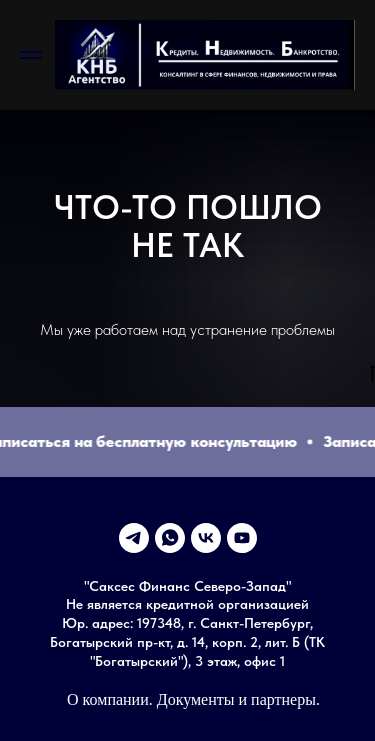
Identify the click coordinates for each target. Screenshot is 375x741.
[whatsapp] (170, 538)
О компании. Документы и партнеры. (193, 699)
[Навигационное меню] (31, 55)
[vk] (206, 538)
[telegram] (134, 538)
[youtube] (242, 538)
